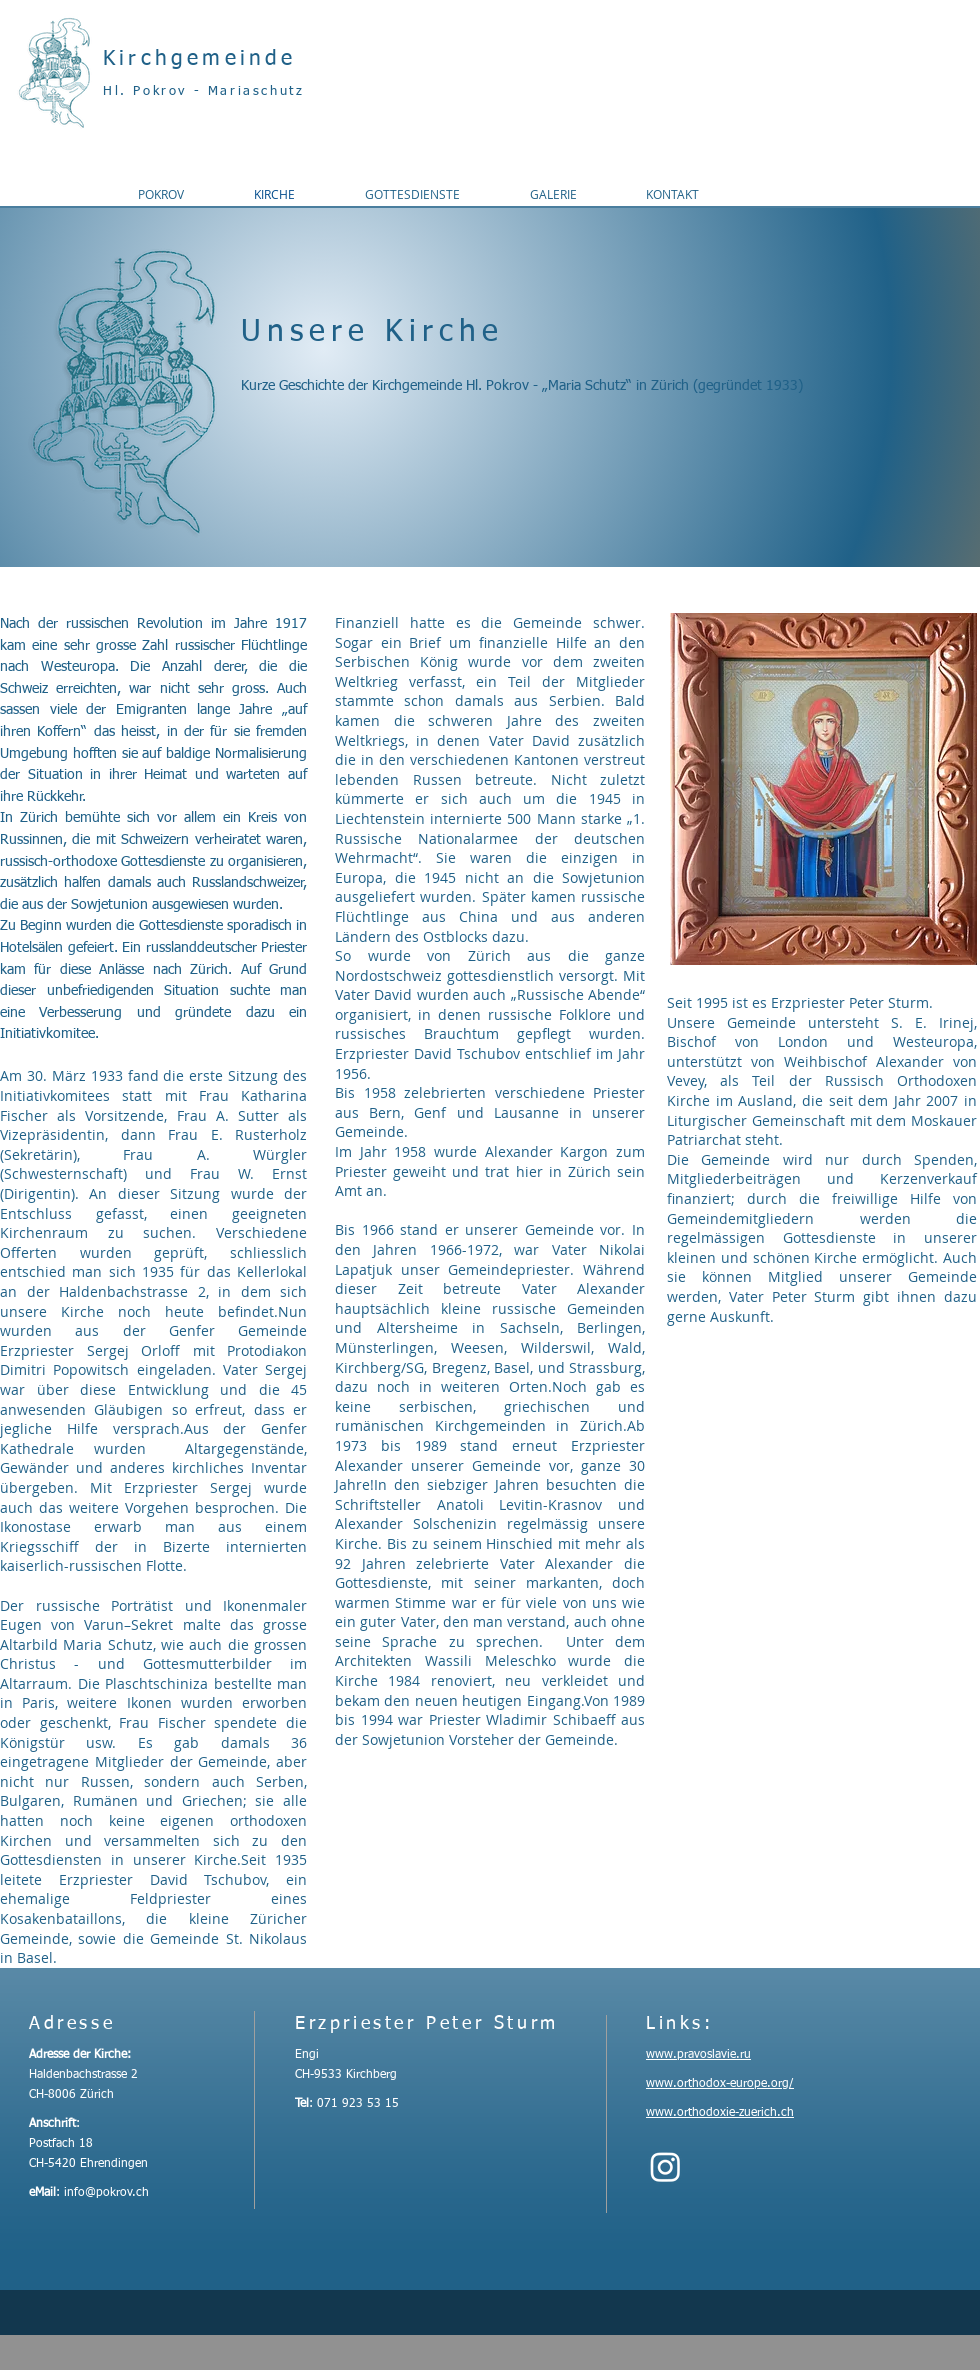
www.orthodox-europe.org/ (720, 2084)
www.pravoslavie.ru (698, 2055)
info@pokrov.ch (106, 2193)
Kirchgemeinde (200, 59)
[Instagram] (665, 2166)
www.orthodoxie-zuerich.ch (720, 2113)
